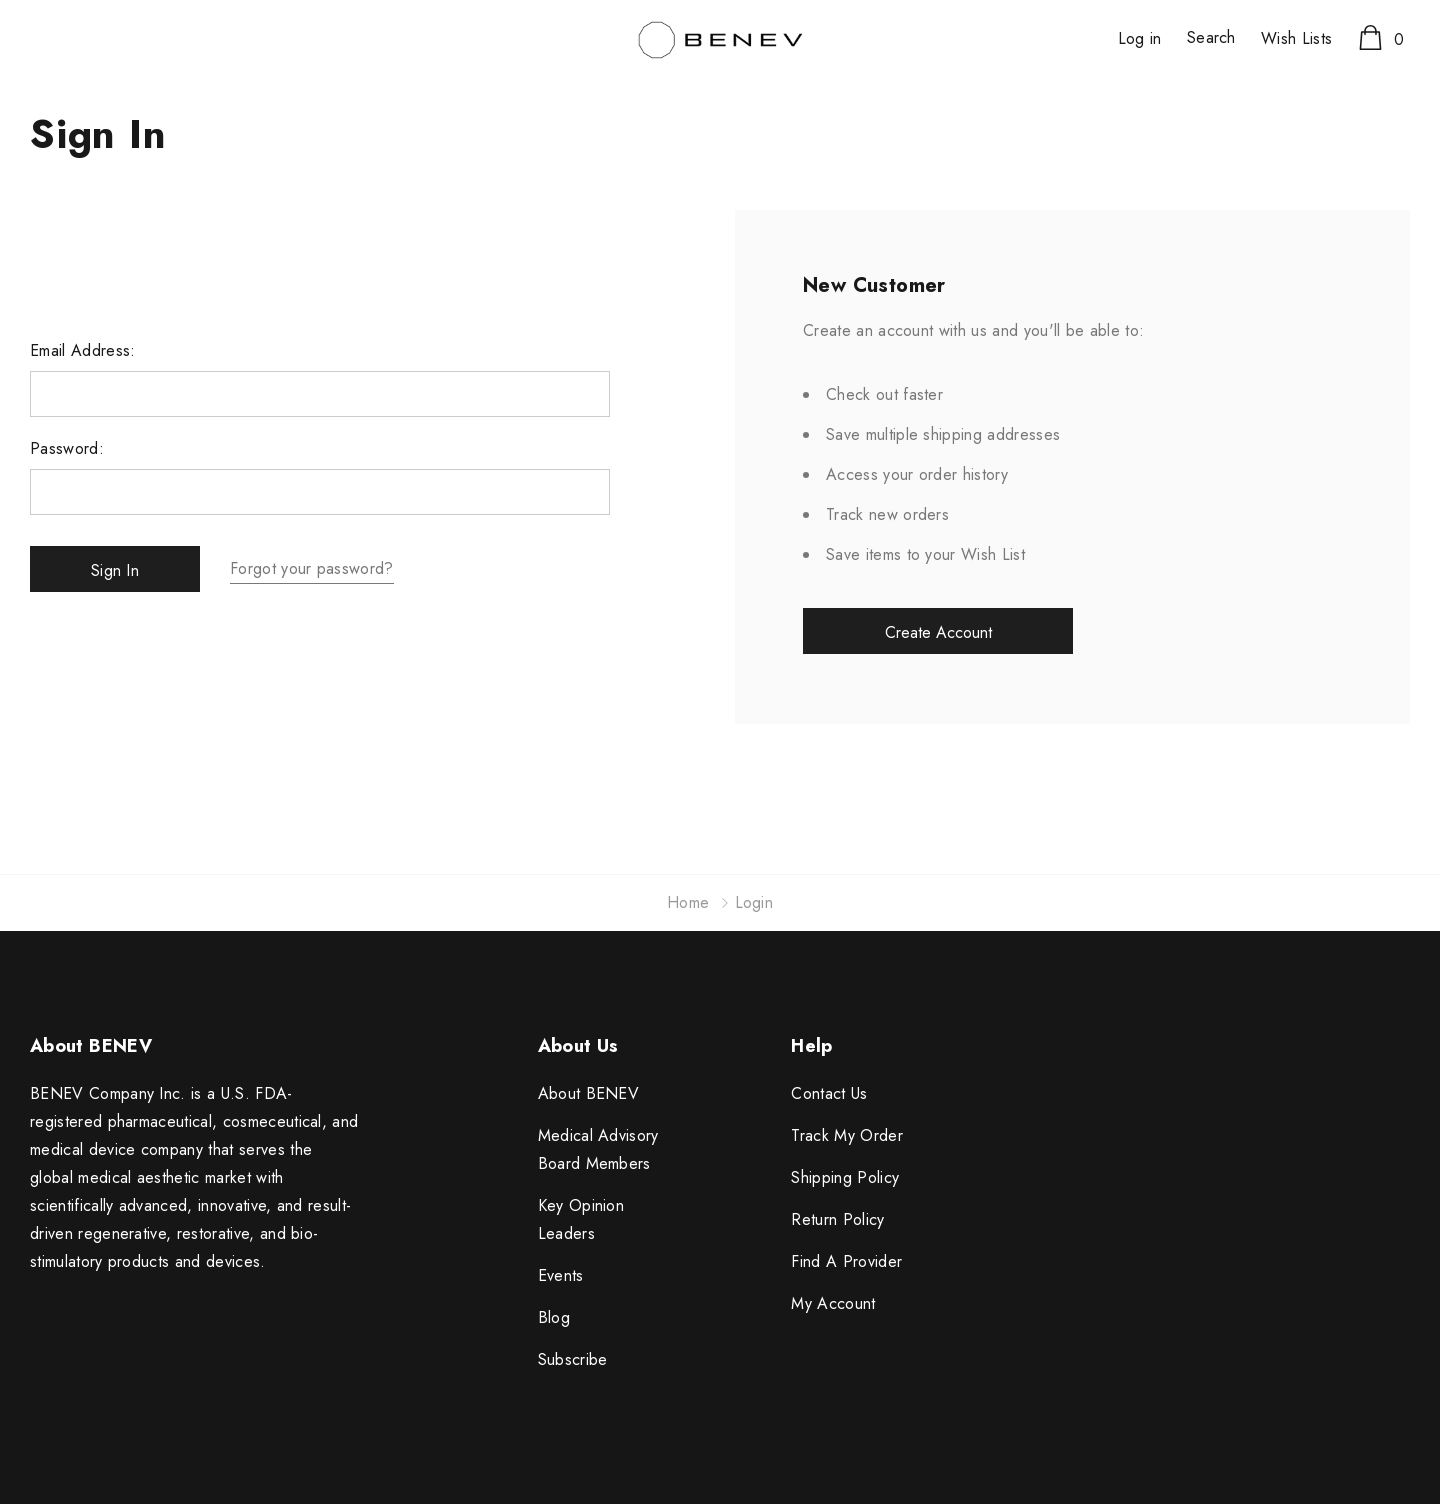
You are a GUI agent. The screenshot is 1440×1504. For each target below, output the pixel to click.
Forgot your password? (312, 568)
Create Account (938, 632)
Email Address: (82, 351)
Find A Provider (846, 1261)
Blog (554, 1317)
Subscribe (573, 1359)
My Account (833, 1303)
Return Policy (837, 1219)
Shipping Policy (845, 1177)
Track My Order (846, 1135)
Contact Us (829, 1093)
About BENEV (589, 1093)
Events (561, 1275)
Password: (67, 449)
